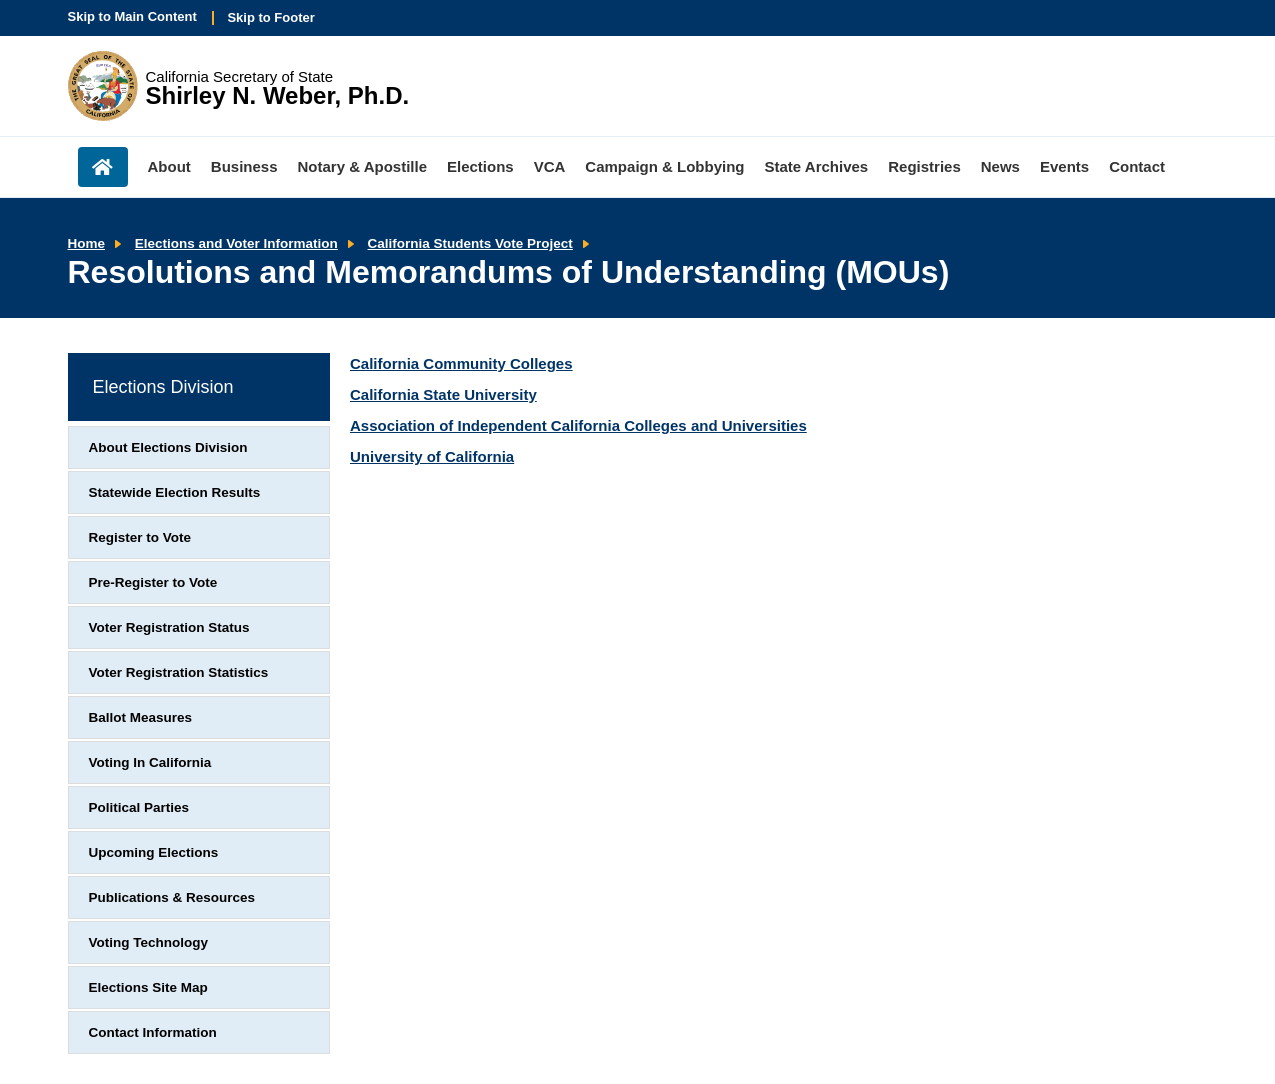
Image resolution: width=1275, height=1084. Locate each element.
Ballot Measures (141, 717)
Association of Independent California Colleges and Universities (578, 425)
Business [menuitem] (244, 166)
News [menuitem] (1000, 166)
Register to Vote (140, 537)
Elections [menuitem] (480, 166)
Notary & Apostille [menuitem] (362, 166)
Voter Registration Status (169, 627)
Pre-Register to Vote (153, 582)
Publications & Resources (172, 897)
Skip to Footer (270, 17)
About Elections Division (168, 447)
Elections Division (163, 387)
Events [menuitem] (1064, 166)
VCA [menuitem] (550, 166)
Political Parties (139, 807)
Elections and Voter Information (236, 243)
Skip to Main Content (132, 16)
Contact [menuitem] (1137, 166)
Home (87, 243)
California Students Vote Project (470, 243)
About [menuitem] (169, 166)
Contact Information (153, 1032)
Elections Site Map (148, 987)
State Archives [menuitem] (817, 166)
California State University (443, 394)
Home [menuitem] (103, 167)
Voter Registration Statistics (179, 672)
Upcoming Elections (154, 852)
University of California (432, 456)
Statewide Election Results (175, 492)
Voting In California (150, 762)
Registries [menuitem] (924, 166)
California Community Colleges (461, 363)
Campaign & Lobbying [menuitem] (664, 166)
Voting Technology (149, 942)
